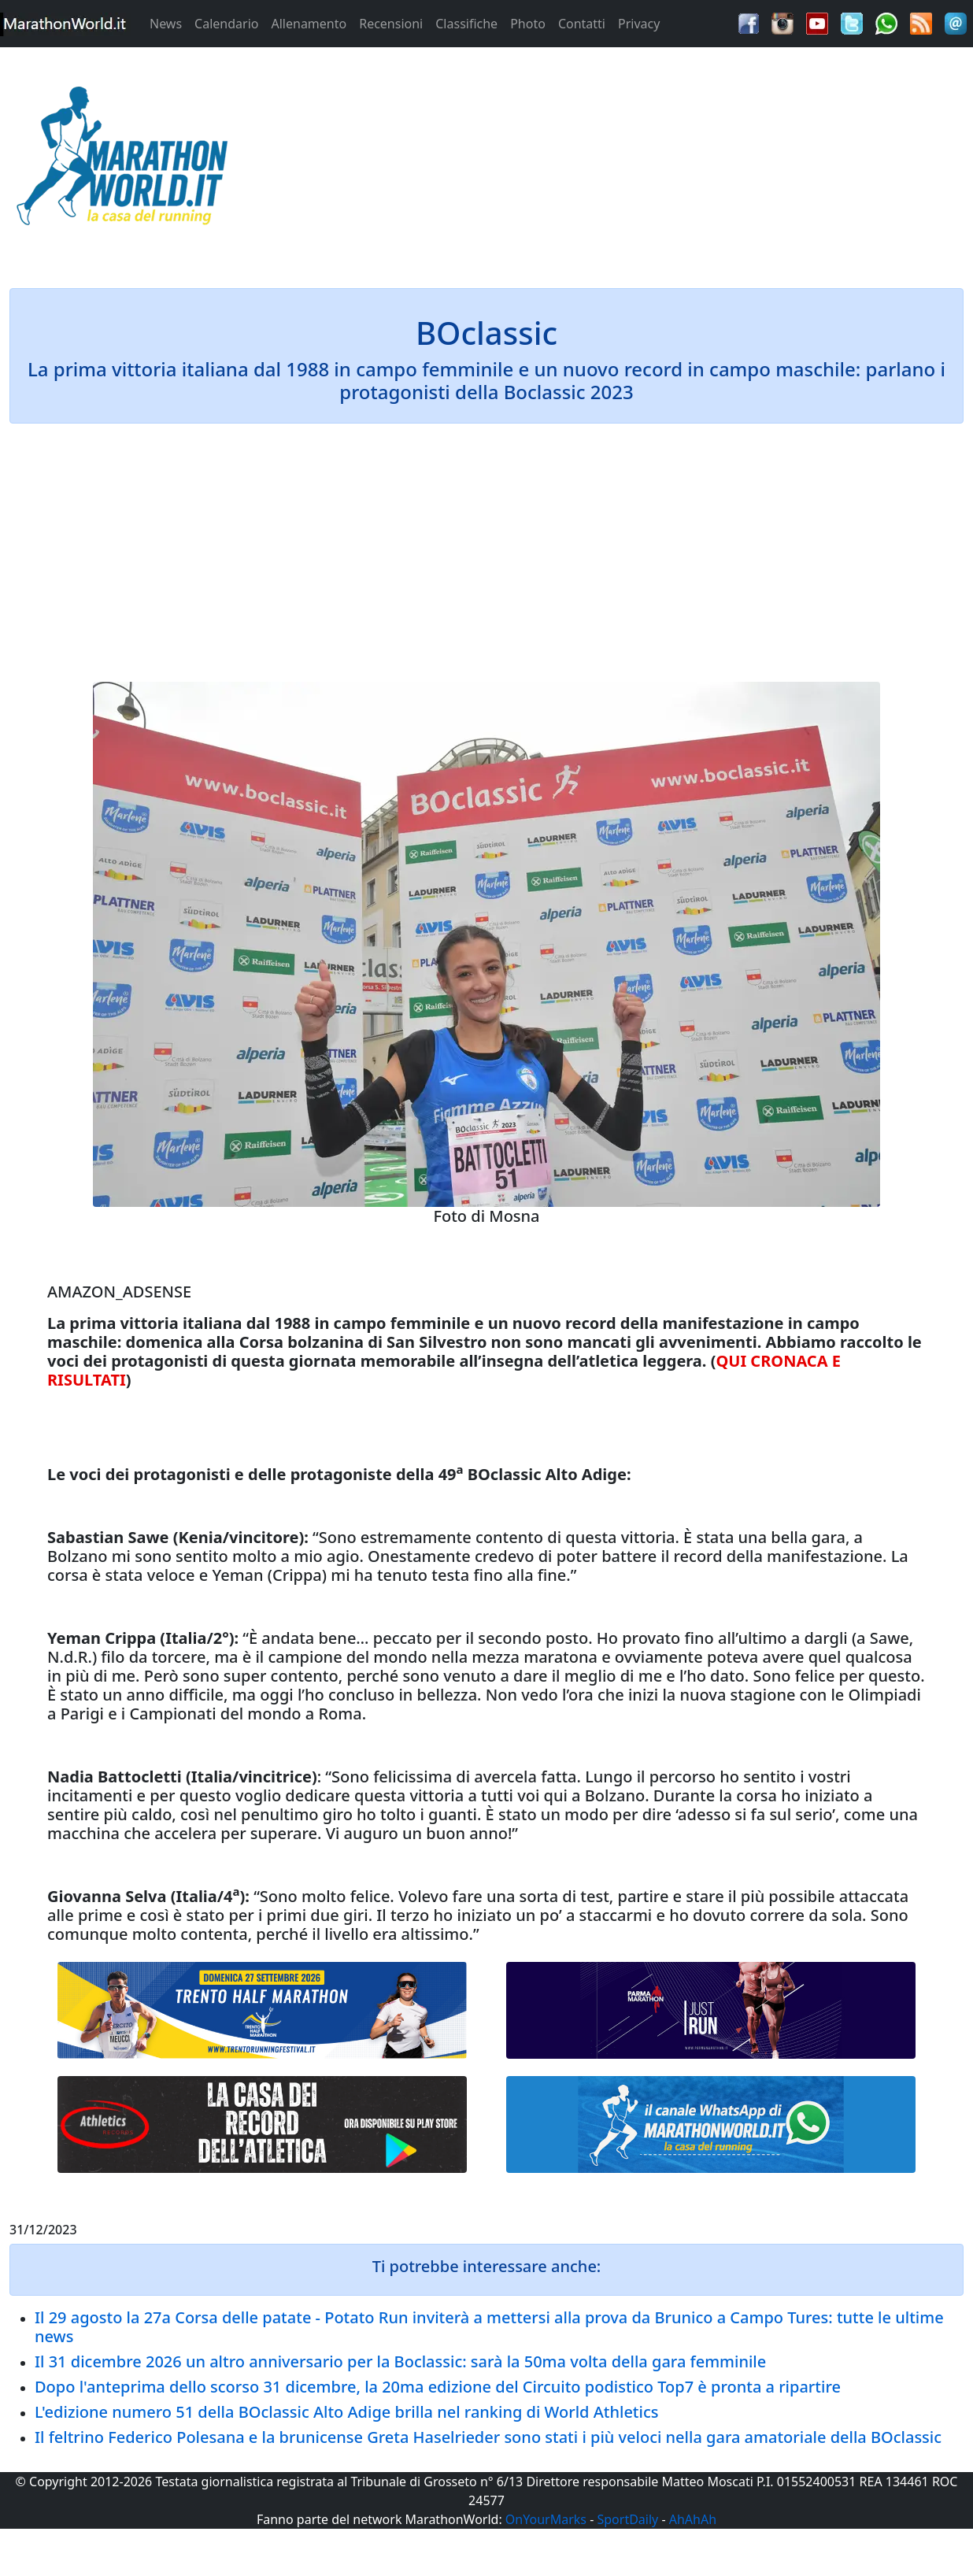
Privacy (639, 23)
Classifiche (466, 23)
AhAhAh (692, 2519)
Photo (528, 23)
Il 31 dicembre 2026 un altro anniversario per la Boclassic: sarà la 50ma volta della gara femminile (400, 2361)
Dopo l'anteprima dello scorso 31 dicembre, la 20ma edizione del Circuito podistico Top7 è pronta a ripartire (438, 2386)
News (166, 23)
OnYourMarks (545, 2519)
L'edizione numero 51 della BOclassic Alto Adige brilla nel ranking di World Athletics (346, 2411)
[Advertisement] (608, 160)
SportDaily (627, 2519)
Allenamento (308, 23)
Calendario (226, 23)
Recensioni (391, 23)
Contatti (581, 23)
